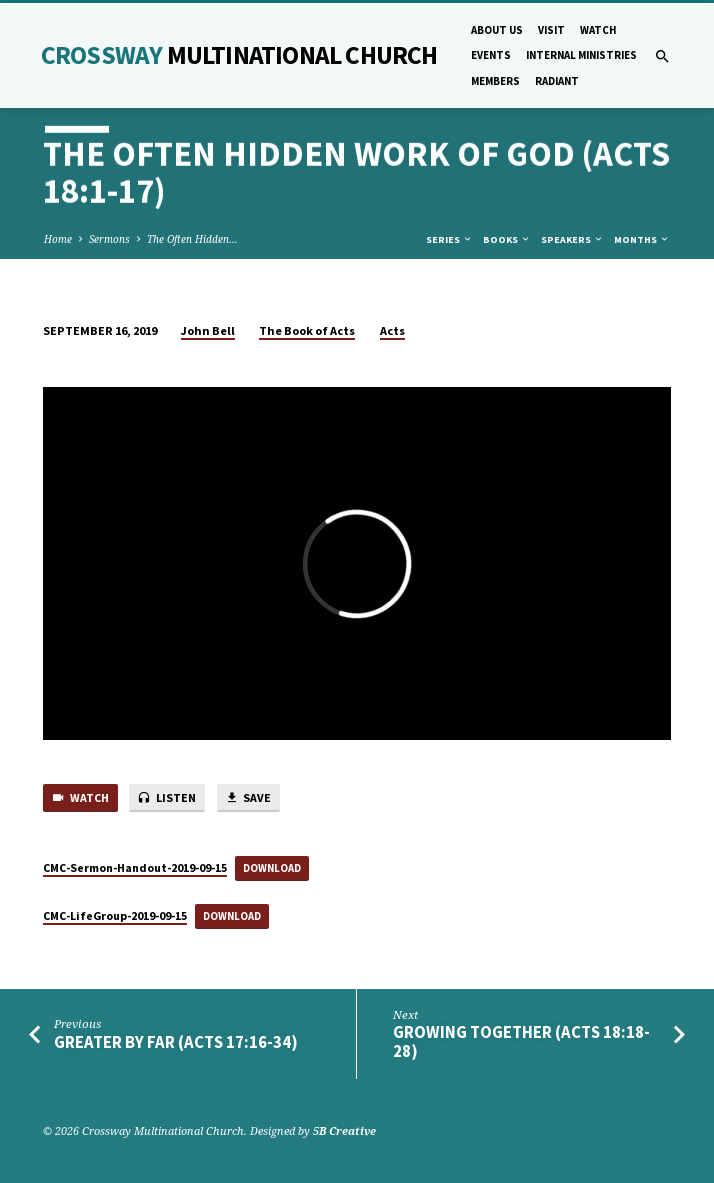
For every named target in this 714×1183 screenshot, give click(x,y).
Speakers (572, 239)
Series (449, 239)
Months (642, 239)
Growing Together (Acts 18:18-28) (521, 1042)
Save (248, 798)
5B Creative (344, 1130)
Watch (598, 30)
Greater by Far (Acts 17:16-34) (176, 1042)
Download (272, 868)
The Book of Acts (307, 330)
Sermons (109, 239)
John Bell (208, 330)
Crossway (239, 55)
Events (491, 55)
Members (495, 81)
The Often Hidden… (192, 239)
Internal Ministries (581, 55)
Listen (166, 798)
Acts (392, 330)
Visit (551, 30)
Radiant (557, 81)
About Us (497, 30)
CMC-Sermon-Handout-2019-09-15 (135, 867)
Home (58, 239)
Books (507, 239)
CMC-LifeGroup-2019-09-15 (115, 915)
